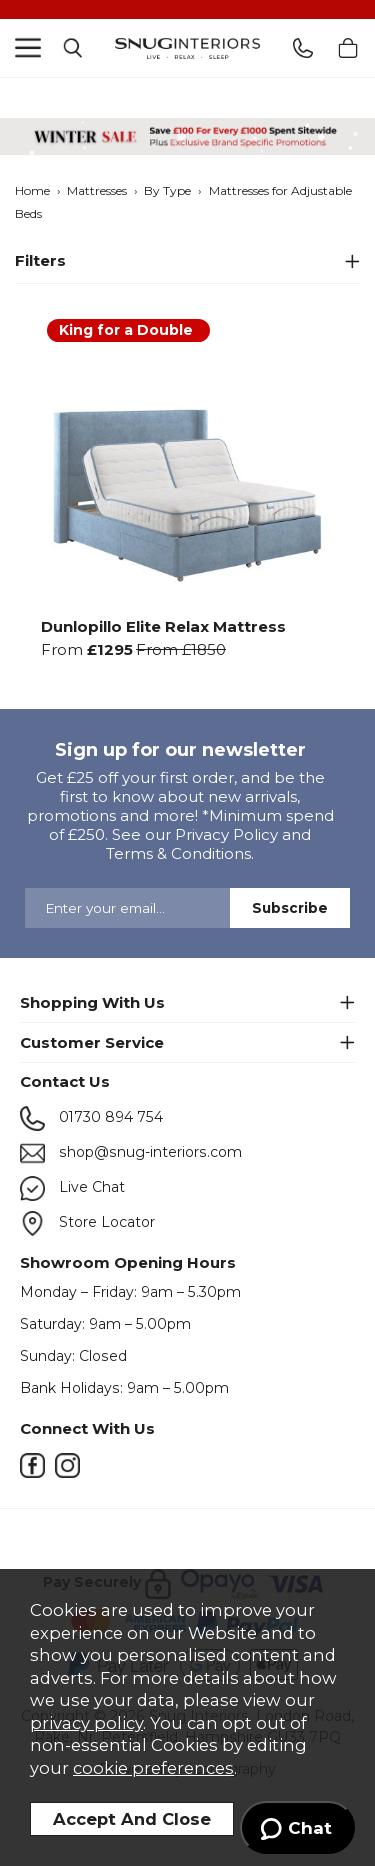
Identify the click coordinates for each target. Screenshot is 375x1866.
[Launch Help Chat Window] (297, 1828)
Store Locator (87, 1223)
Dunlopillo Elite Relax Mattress (163, 625)
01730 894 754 (91, 1118)
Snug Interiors (187, 48)
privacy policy (86, 1723)
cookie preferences (153, 1768)
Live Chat (72, 1188)
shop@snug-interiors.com (131, 1153)
